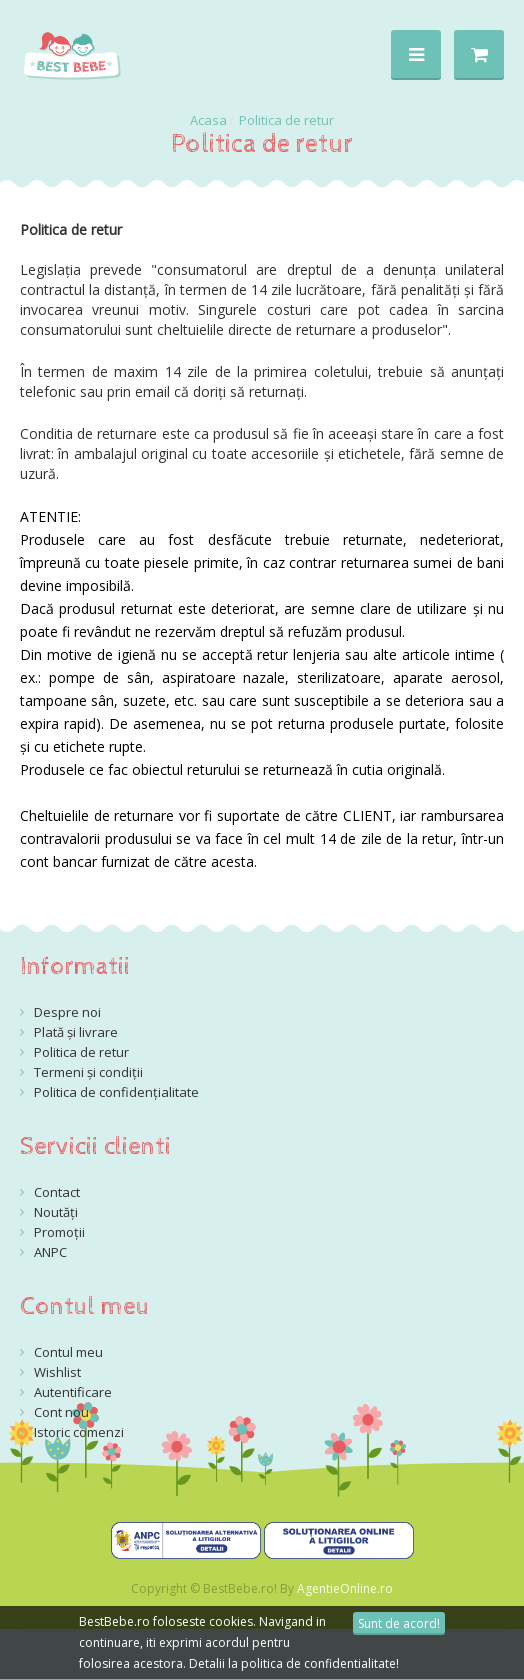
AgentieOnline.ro (345, 1588)
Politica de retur (286, 120)
